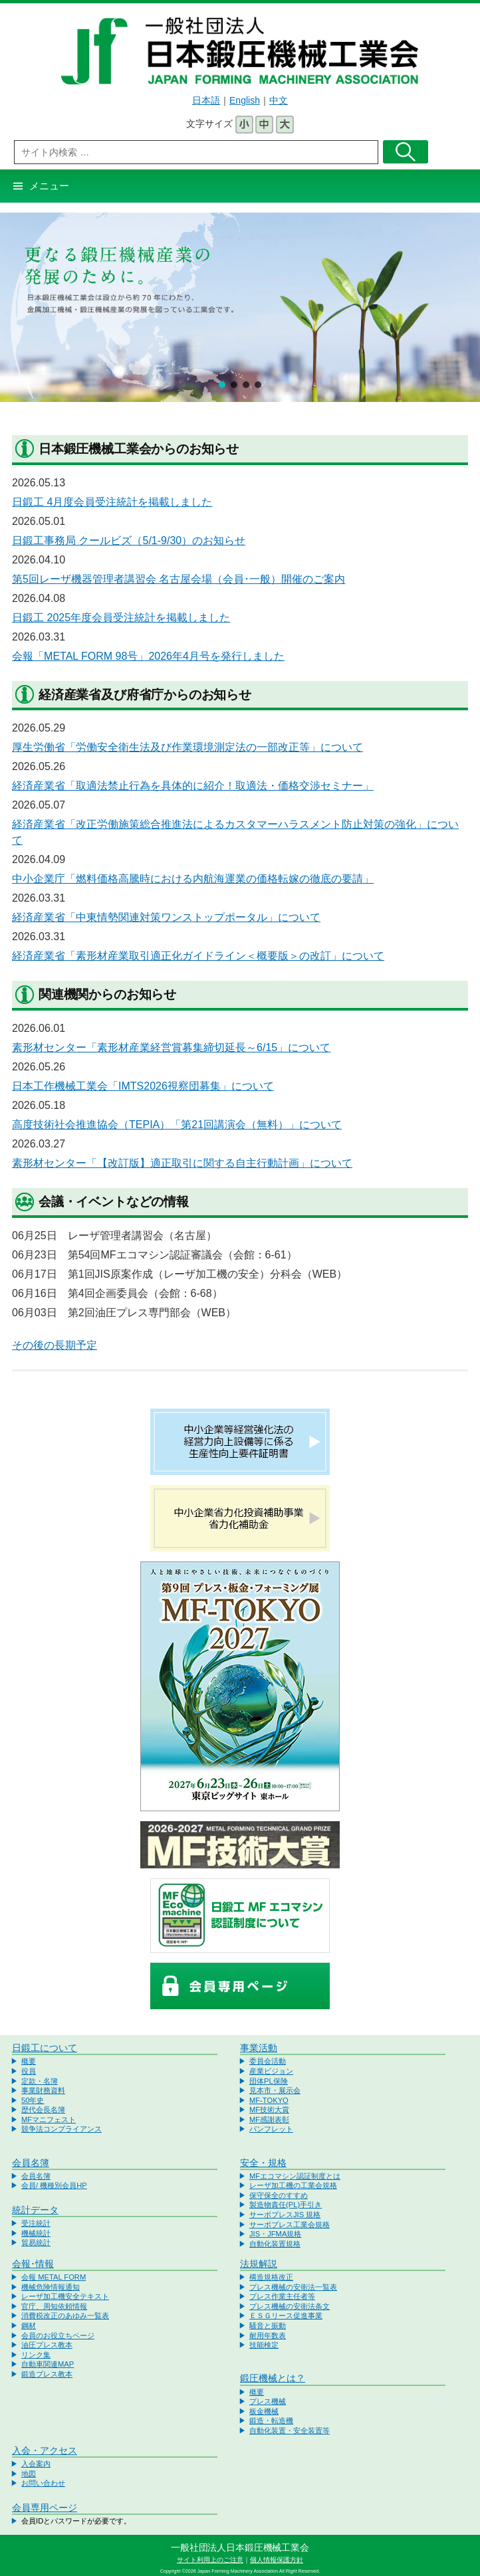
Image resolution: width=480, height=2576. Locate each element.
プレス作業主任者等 (282, 2296)
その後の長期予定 (54, 1345)
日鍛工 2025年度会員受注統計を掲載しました (121, 617)
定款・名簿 (39, 2081)
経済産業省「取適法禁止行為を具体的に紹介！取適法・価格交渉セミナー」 (193, 785)
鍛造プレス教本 (46, 2374)
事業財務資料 (43, 2090)
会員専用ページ (44, 2507)
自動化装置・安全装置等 (289, 2430)
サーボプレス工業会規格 (289, 2225)
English (244, 100)
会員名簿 (30, 2162)
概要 (28, 2061)
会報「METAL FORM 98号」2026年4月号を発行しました (148, 656)
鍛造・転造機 (271, 2421)
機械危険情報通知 (50, 2287)
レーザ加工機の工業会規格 (293, 2185)
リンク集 (36, 2355)
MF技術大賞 (269, 2110)
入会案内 (36, 2464)
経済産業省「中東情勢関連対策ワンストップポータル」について (166, 917)
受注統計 (36, 2223)
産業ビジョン (271, 2071)
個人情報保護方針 (276, 2559)
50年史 (32, 2100)
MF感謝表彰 (269, 2120)
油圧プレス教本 (46, 2345)
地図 (28, 2474)
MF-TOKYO (269, 2100)
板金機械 (264, 2411)
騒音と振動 (267, 2325)
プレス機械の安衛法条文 (289, 2306)
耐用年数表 (267, 2335)
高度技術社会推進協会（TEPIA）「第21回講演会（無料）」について (177, 1124)
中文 (278, 100)
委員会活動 (267, 2061)
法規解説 (258, 2263)
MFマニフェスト (48, 2120)
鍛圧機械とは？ (272, 2378)
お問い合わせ (43, 2483)
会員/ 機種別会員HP (54, 2185)
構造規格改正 (271, 2277)
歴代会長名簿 (43, 2110)
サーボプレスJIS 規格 (284, 2215)
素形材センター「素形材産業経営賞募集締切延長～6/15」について (171, 1047)
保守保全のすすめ (278, 2195)
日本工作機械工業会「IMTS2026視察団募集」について (143, 1086)
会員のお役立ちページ (57, 2335)
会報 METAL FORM (53, 2277)
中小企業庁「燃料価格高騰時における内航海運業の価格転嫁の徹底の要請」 (193, 878)
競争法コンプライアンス (61, 2129)
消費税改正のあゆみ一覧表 (65, 2316)
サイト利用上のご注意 (210, 2559)
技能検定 (264, 2345)
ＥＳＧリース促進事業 (285, 2316)
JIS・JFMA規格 (275, 2234)
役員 (28, 2071)
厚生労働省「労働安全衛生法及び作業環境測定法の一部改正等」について (187, 747)
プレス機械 (267, 2401)
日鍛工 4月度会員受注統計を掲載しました (112, 502)
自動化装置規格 (274, 2244)
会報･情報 (33, 2263)
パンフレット (271, 2129)
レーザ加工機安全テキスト (65, 2296)
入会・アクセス (44, 2450)
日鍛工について (44, 2047)
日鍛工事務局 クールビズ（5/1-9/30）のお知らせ (128, 540)
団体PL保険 (268, 2081)
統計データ (35, 2210)
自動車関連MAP (47, 2364)
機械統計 (36, 2233)
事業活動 (258, 2047)
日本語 (206, 100)
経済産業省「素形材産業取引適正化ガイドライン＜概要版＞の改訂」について (198, 955)
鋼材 (28, 2325)
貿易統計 (36, 2242)
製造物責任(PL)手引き (285, 2205)
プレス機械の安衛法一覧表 (293, 2287)
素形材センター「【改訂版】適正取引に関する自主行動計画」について (182, 1163)
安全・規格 (263, 2162)
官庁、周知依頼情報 (54, 2306)
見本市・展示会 (274, 2090)
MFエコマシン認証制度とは (294, 2176)
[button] (222, 384)
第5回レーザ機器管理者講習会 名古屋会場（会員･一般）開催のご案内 (178, 579)
